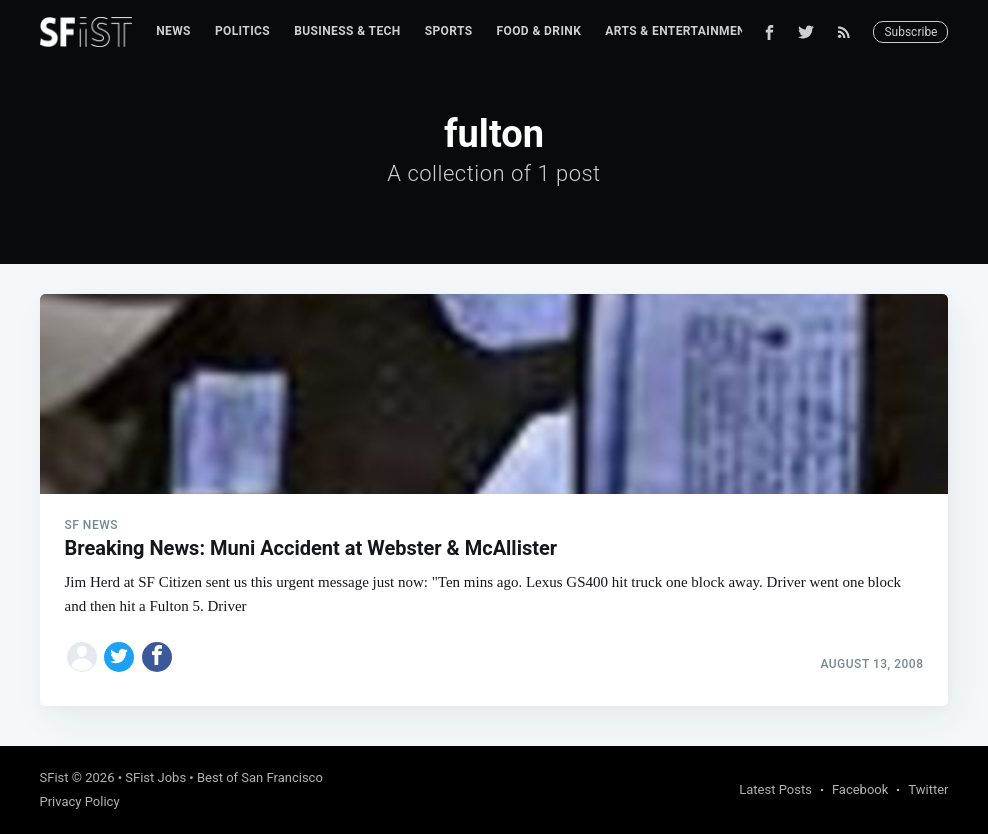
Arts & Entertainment (679, 31)
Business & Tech (347, 31)
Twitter (928, 789)
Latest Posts (775, 789)
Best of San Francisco (260, 777)
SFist (54, 777)
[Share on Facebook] (157, 657)
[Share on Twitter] (119, 657)
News (173, 31)
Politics (242, 31)
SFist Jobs (155, 777)
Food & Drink (539, 31)
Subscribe (910, 32)
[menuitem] (173, 31)
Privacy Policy (80, 801)
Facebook (860, 789)
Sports (449, 31)
